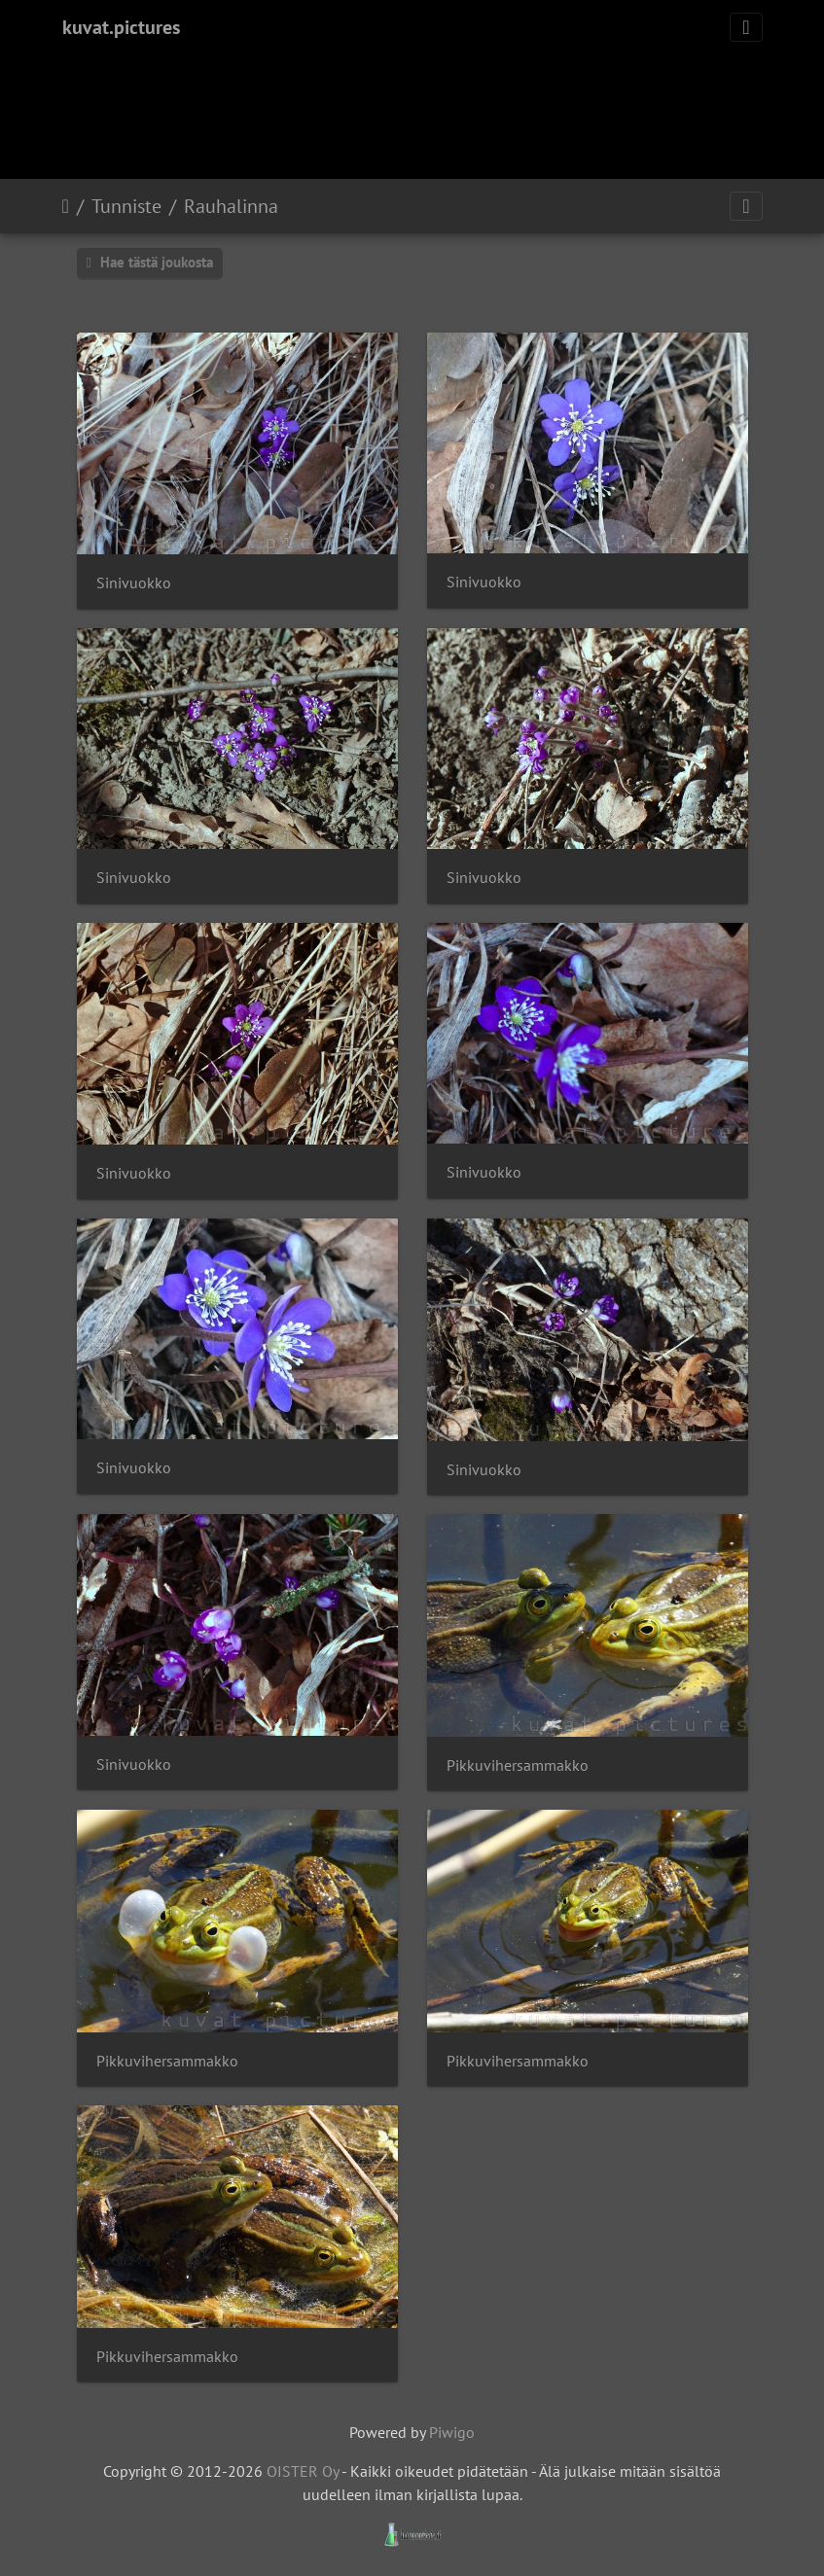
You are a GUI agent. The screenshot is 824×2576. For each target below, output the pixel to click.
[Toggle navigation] (746, 27)
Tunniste (126, 206)
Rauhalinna (231, 206)
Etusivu (65, 206)
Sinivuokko (133, 583)
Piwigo (452, 2432)
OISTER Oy (303, 2471)
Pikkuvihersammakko (518, 1765)
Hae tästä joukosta (150, 262)
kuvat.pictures (121, 27)
